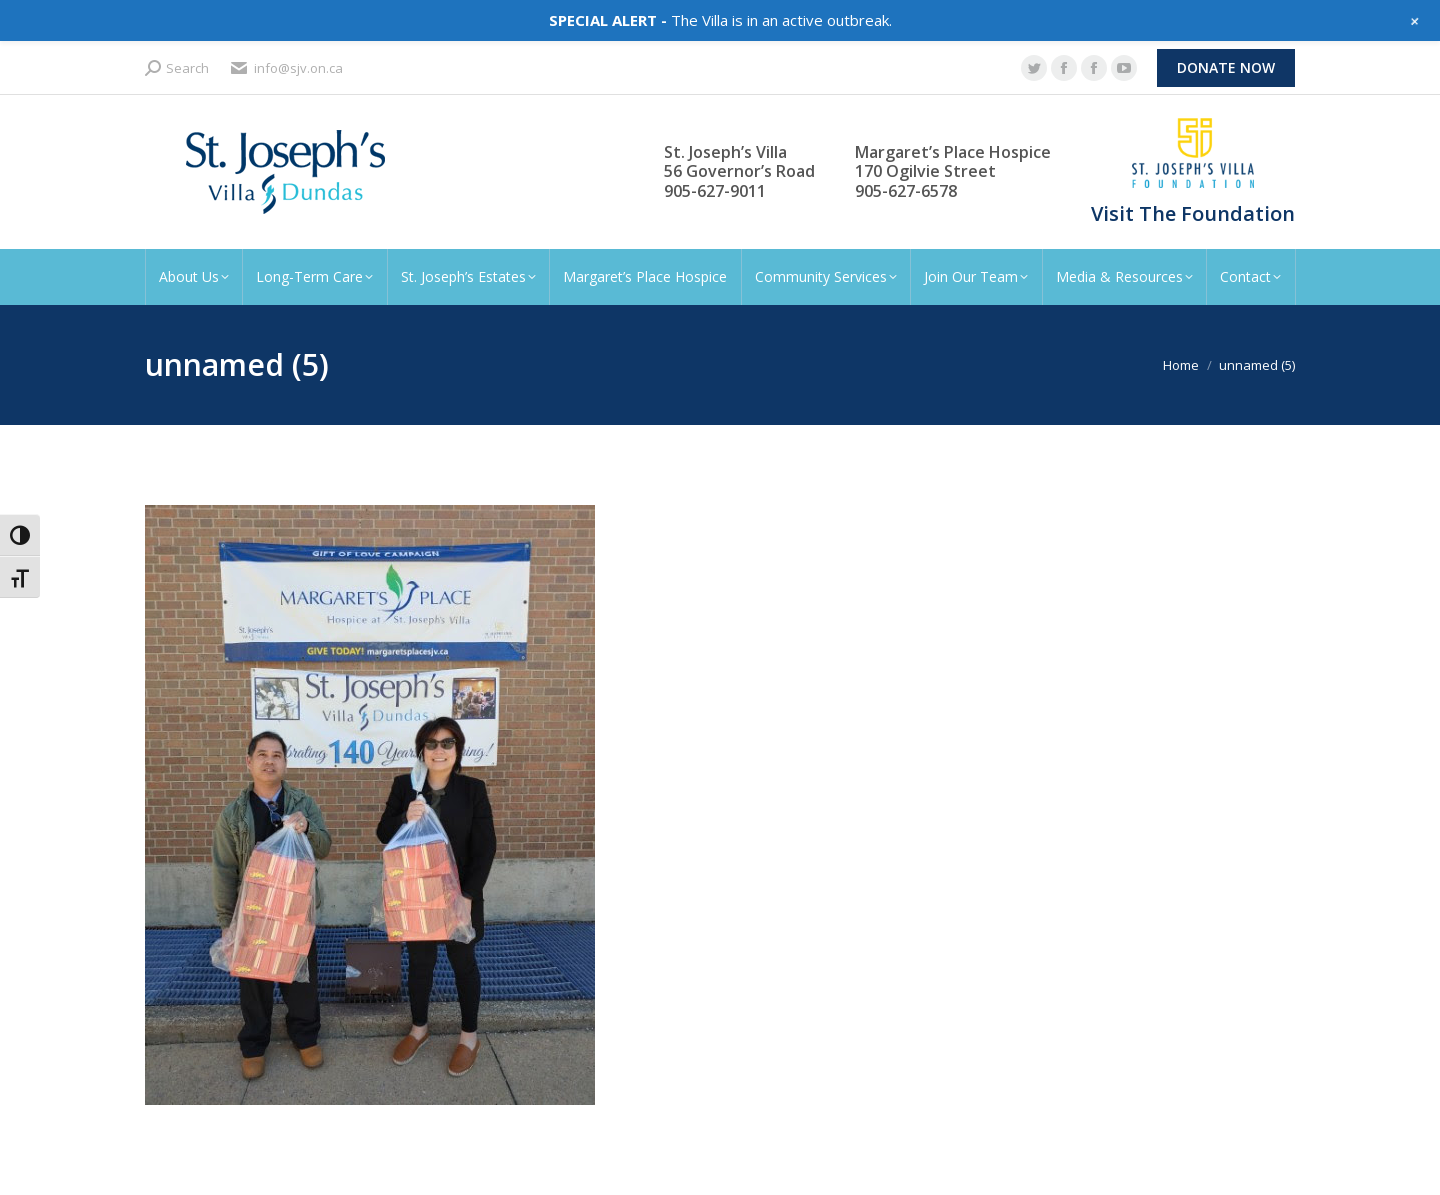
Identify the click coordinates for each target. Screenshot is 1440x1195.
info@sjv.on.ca (286, 68)
